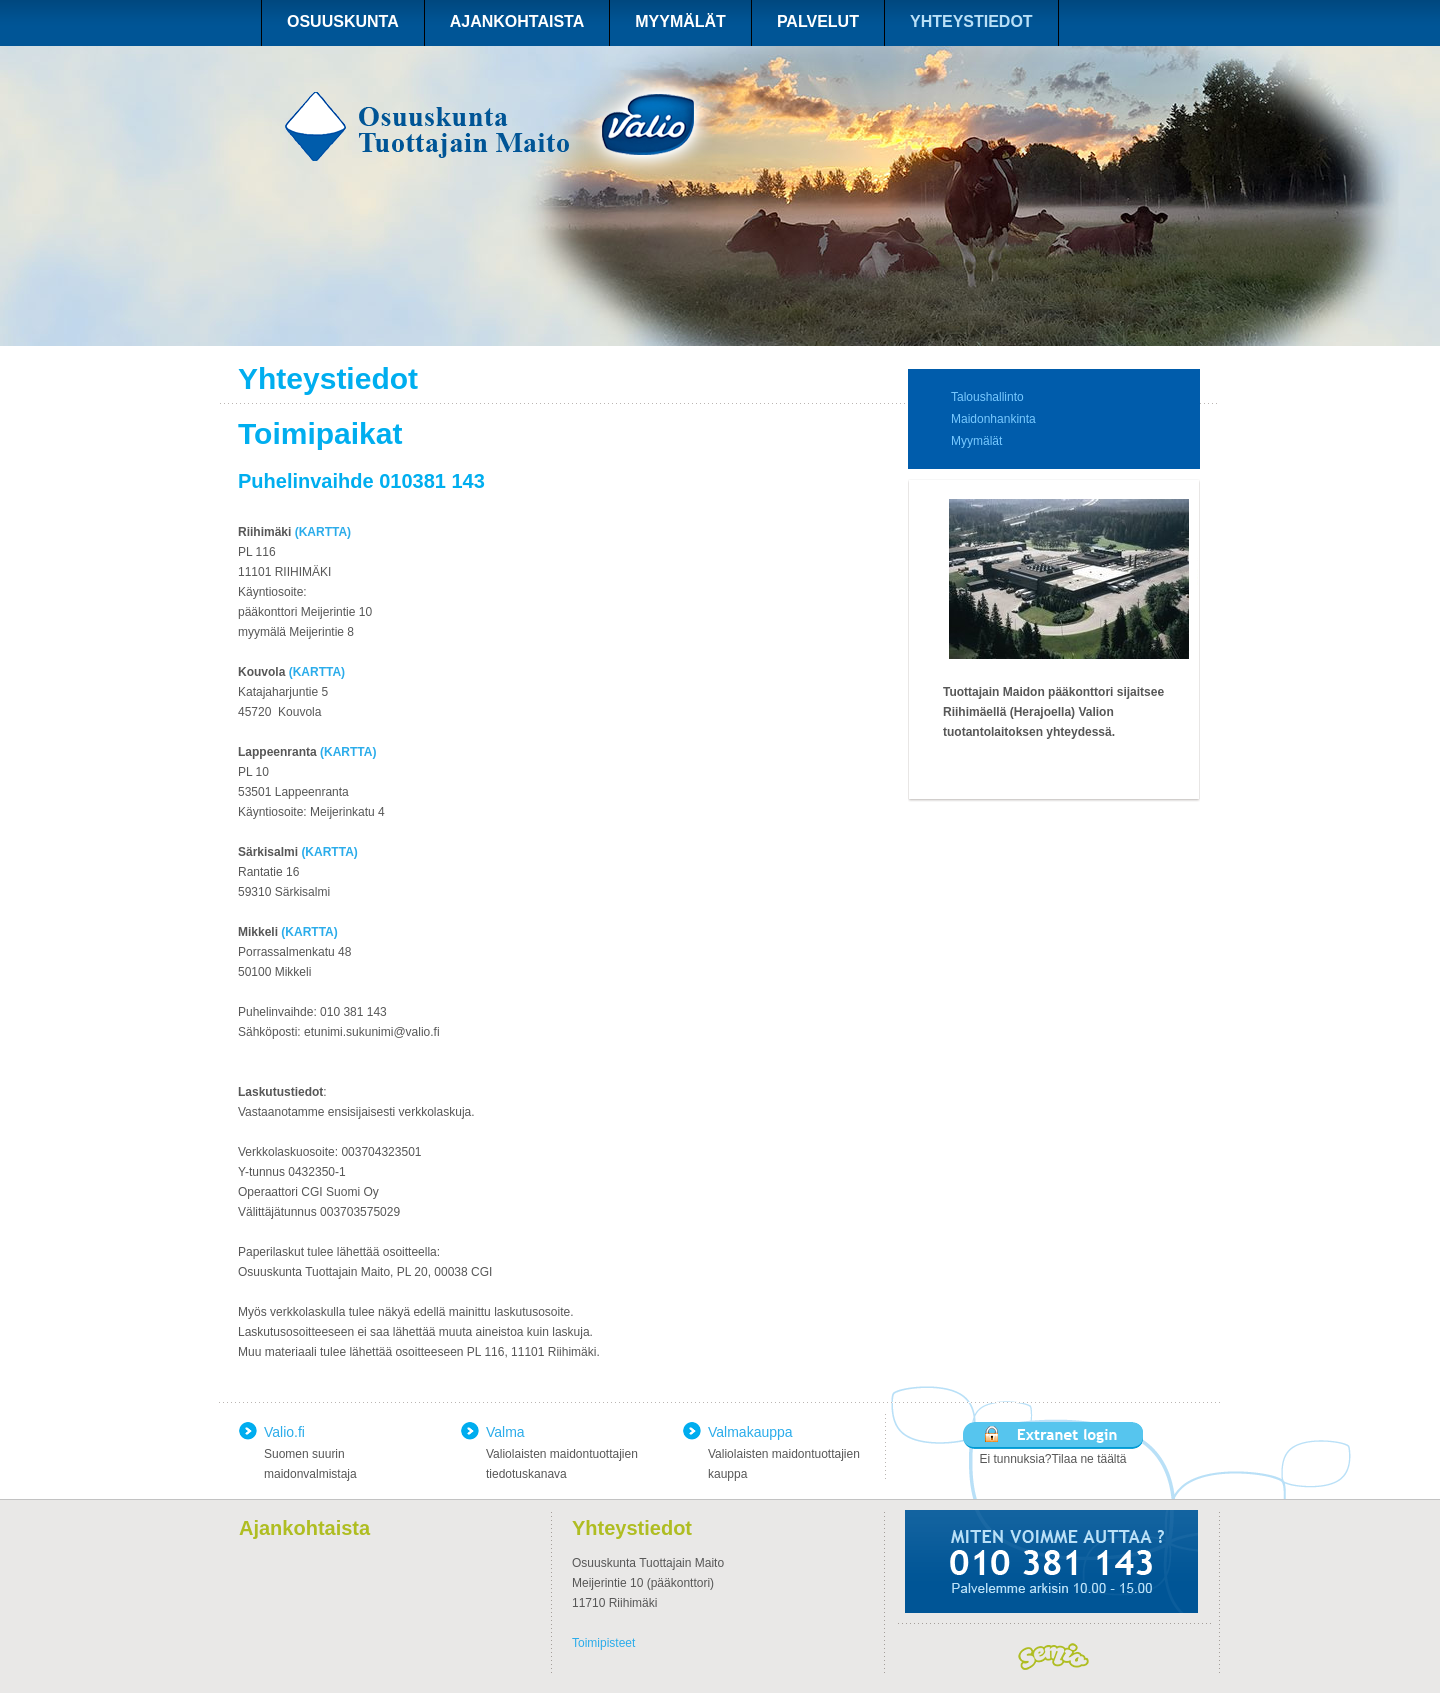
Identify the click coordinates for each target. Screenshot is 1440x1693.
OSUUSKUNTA (343, 21)
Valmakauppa (750, 1432)
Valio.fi (284, 1432)
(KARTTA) (323, 532)
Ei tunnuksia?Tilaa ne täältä (1053, 1459)
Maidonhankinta (993, 419)
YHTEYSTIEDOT (971, 21)
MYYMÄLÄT (680, 21)
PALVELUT (818, 21)
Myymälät (976, 441)
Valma (505, 1432)
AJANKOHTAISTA (517, 21)
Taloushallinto (987, 397)
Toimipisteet (603, 1643)
